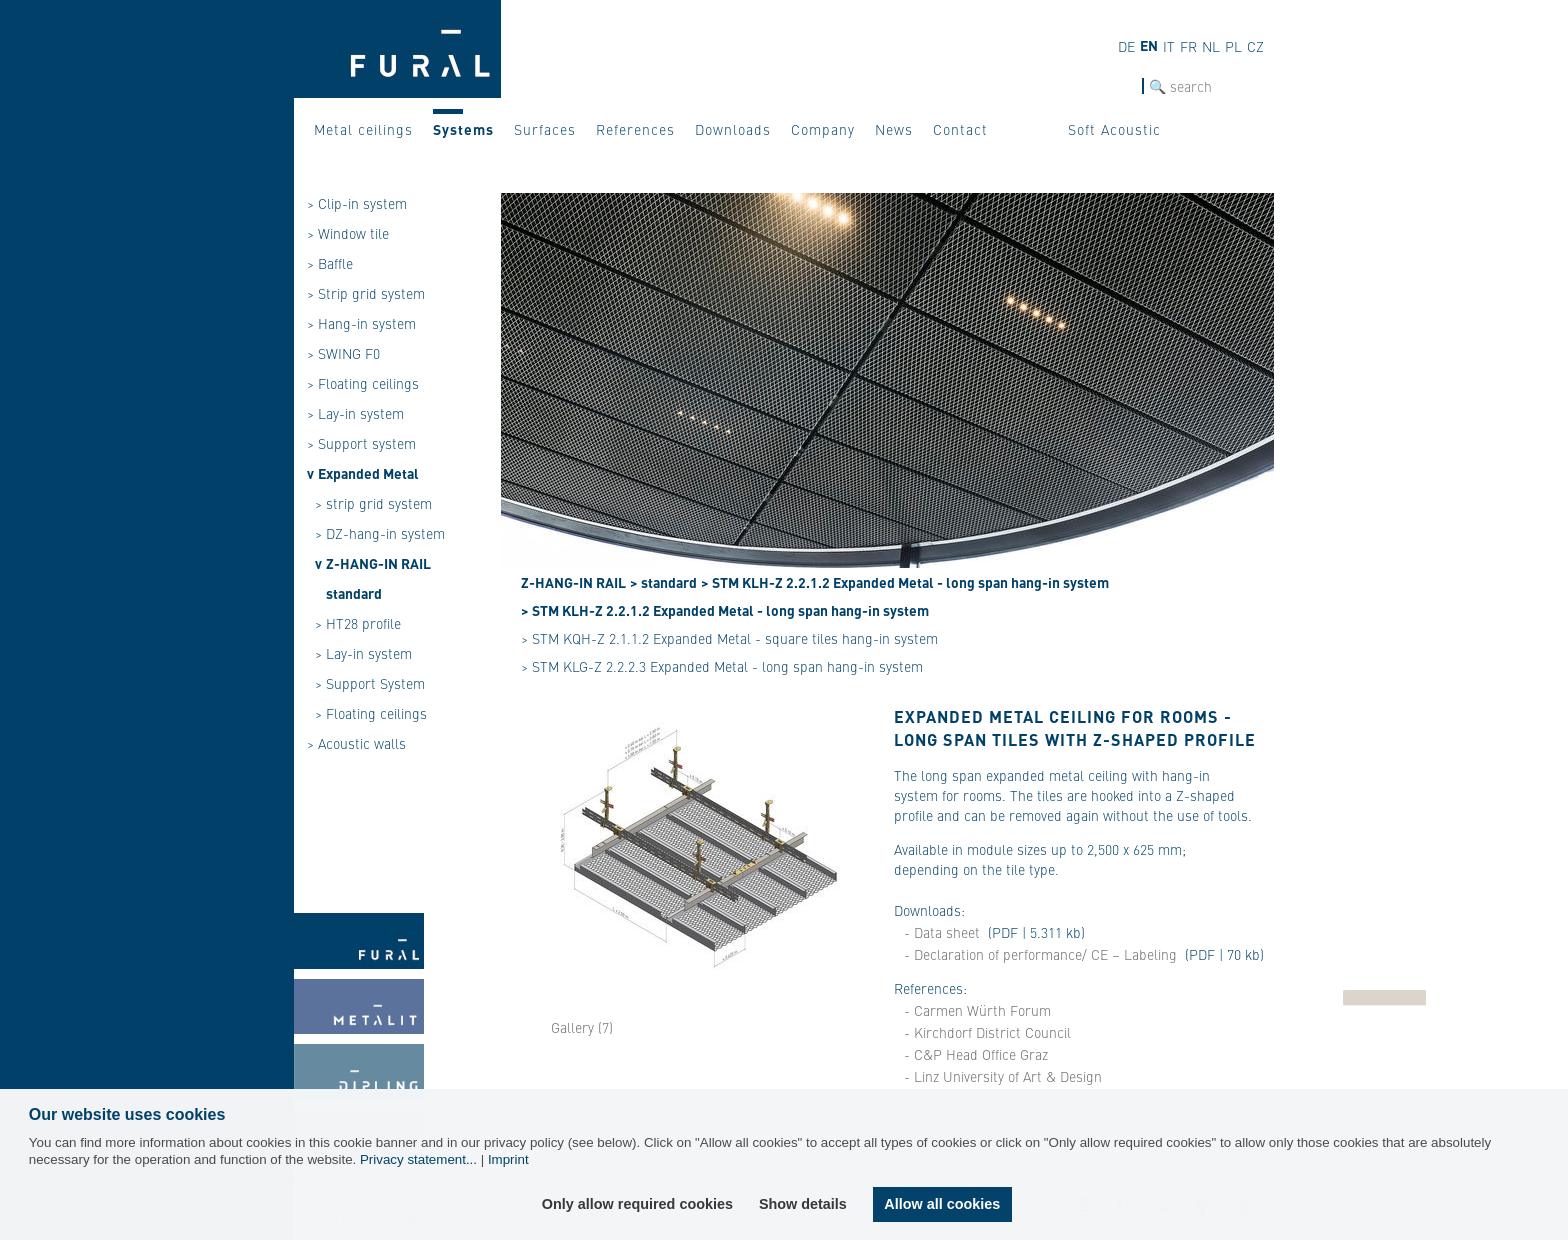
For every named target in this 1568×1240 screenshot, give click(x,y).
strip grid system (379, 503)
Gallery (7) (582, 1027)
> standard (663, 582)
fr (1188, 46)
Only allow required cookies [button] (637, 1204)
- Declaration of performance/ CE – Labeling (1042, 954)
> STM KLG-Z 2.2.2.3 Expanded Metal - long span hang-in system (722, 666)
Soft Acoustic (1114, 129)
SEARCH (1117, 86)
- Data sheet (942, 932)
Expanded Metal (368, 473)
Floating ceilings (368, 383)
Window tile (353, 233)
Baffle (335, 263)
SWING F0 (349, 353)
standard (354, 593)
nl (1211, 46)
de (1126, 46)
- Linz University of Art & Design (1003, 1076)
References (635, 129)
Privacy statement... (418, 1159)
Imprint (508, 1159)
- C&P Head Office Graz (976, 1054)
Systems (463, 129)
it (1169, 46)
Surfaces (545, 129)
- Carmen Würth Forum (977, 1010)
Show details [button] (803, 1204)
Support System (375, 683)
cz (1255, 46)
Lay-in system (361, 413)
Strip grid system (371, 293)
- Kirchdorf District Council (987, 1032)
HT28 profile (363, 623)
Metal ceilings (363, 129)
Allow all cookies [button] (942, 1204)
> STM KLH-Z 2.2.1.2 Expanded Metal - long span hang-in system (905, 582)
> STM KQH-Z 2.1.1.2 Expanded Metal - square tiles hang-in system (729, 638)
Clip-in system (362, 203)
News (894, 129)
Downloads (733, 129)
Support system (367, 443)
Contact (960, 129)
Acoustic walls (362, 743)
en (1149, 45)
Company (823, 129)
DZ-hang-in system (385, 533)
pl (1233, 46)
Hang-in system (367, 323)
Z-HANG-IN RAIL (378, 563)
